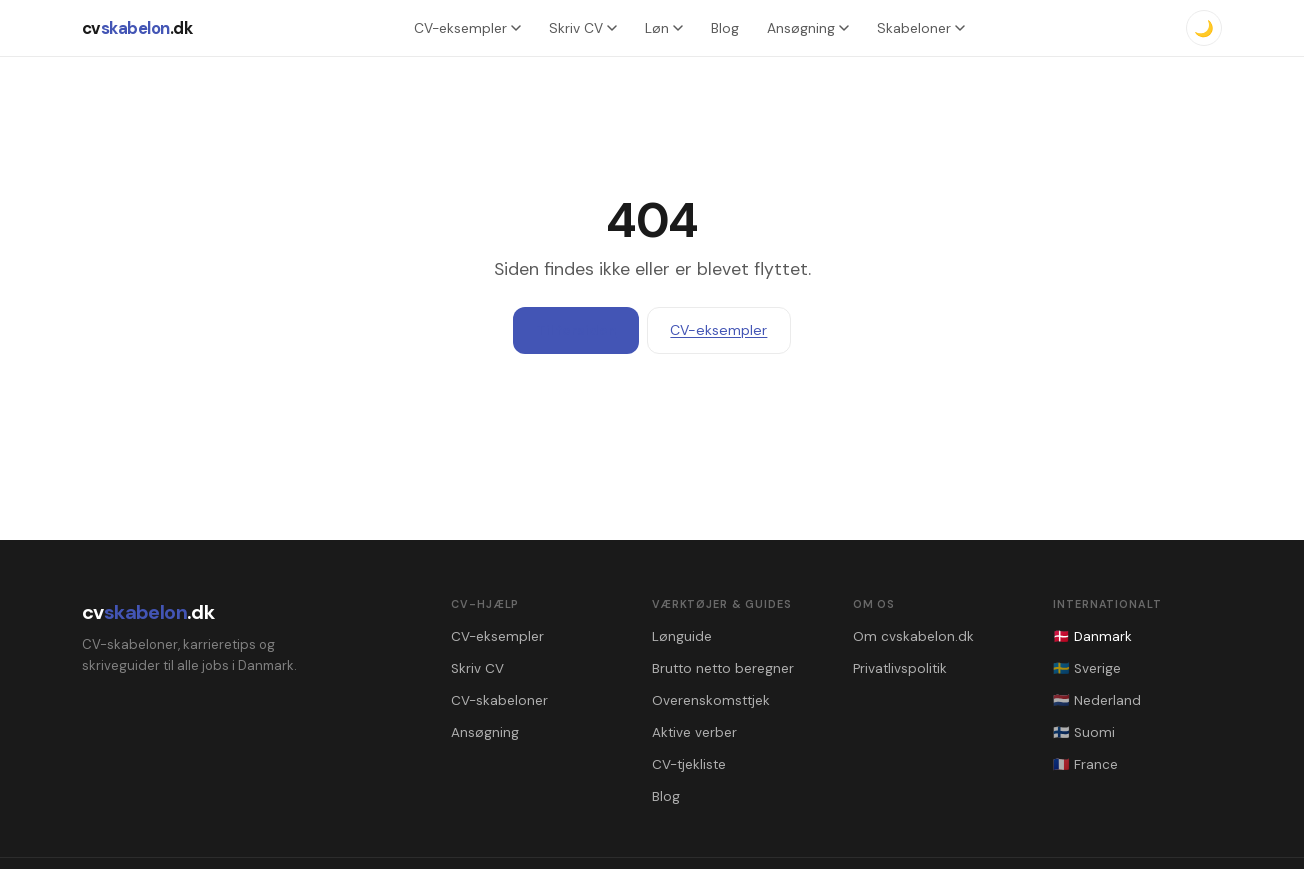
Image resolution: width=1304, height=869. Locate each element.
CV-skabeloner (499, 700)
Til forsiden (576, 330)
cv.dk (137, 28)
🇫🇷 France (1085, 764)
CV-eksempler (467, 28)
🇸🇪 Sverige (1087, 668)
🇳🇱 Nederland (1097, 700)
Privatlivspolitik (900, 668)
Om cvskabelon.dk (913, 636)
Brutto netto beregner (723, 668)
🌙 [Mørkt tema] (1204, 28)
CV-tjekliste (689, 764)
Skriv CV (583, 28)
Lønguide (682, 636)
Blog (725, 28)
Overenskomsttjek (711, 700)
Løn (664, 28)
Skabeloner (921, 28)
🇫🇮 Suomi (1084, 732)
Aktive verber (694, 732)
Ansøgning (808, 28)
